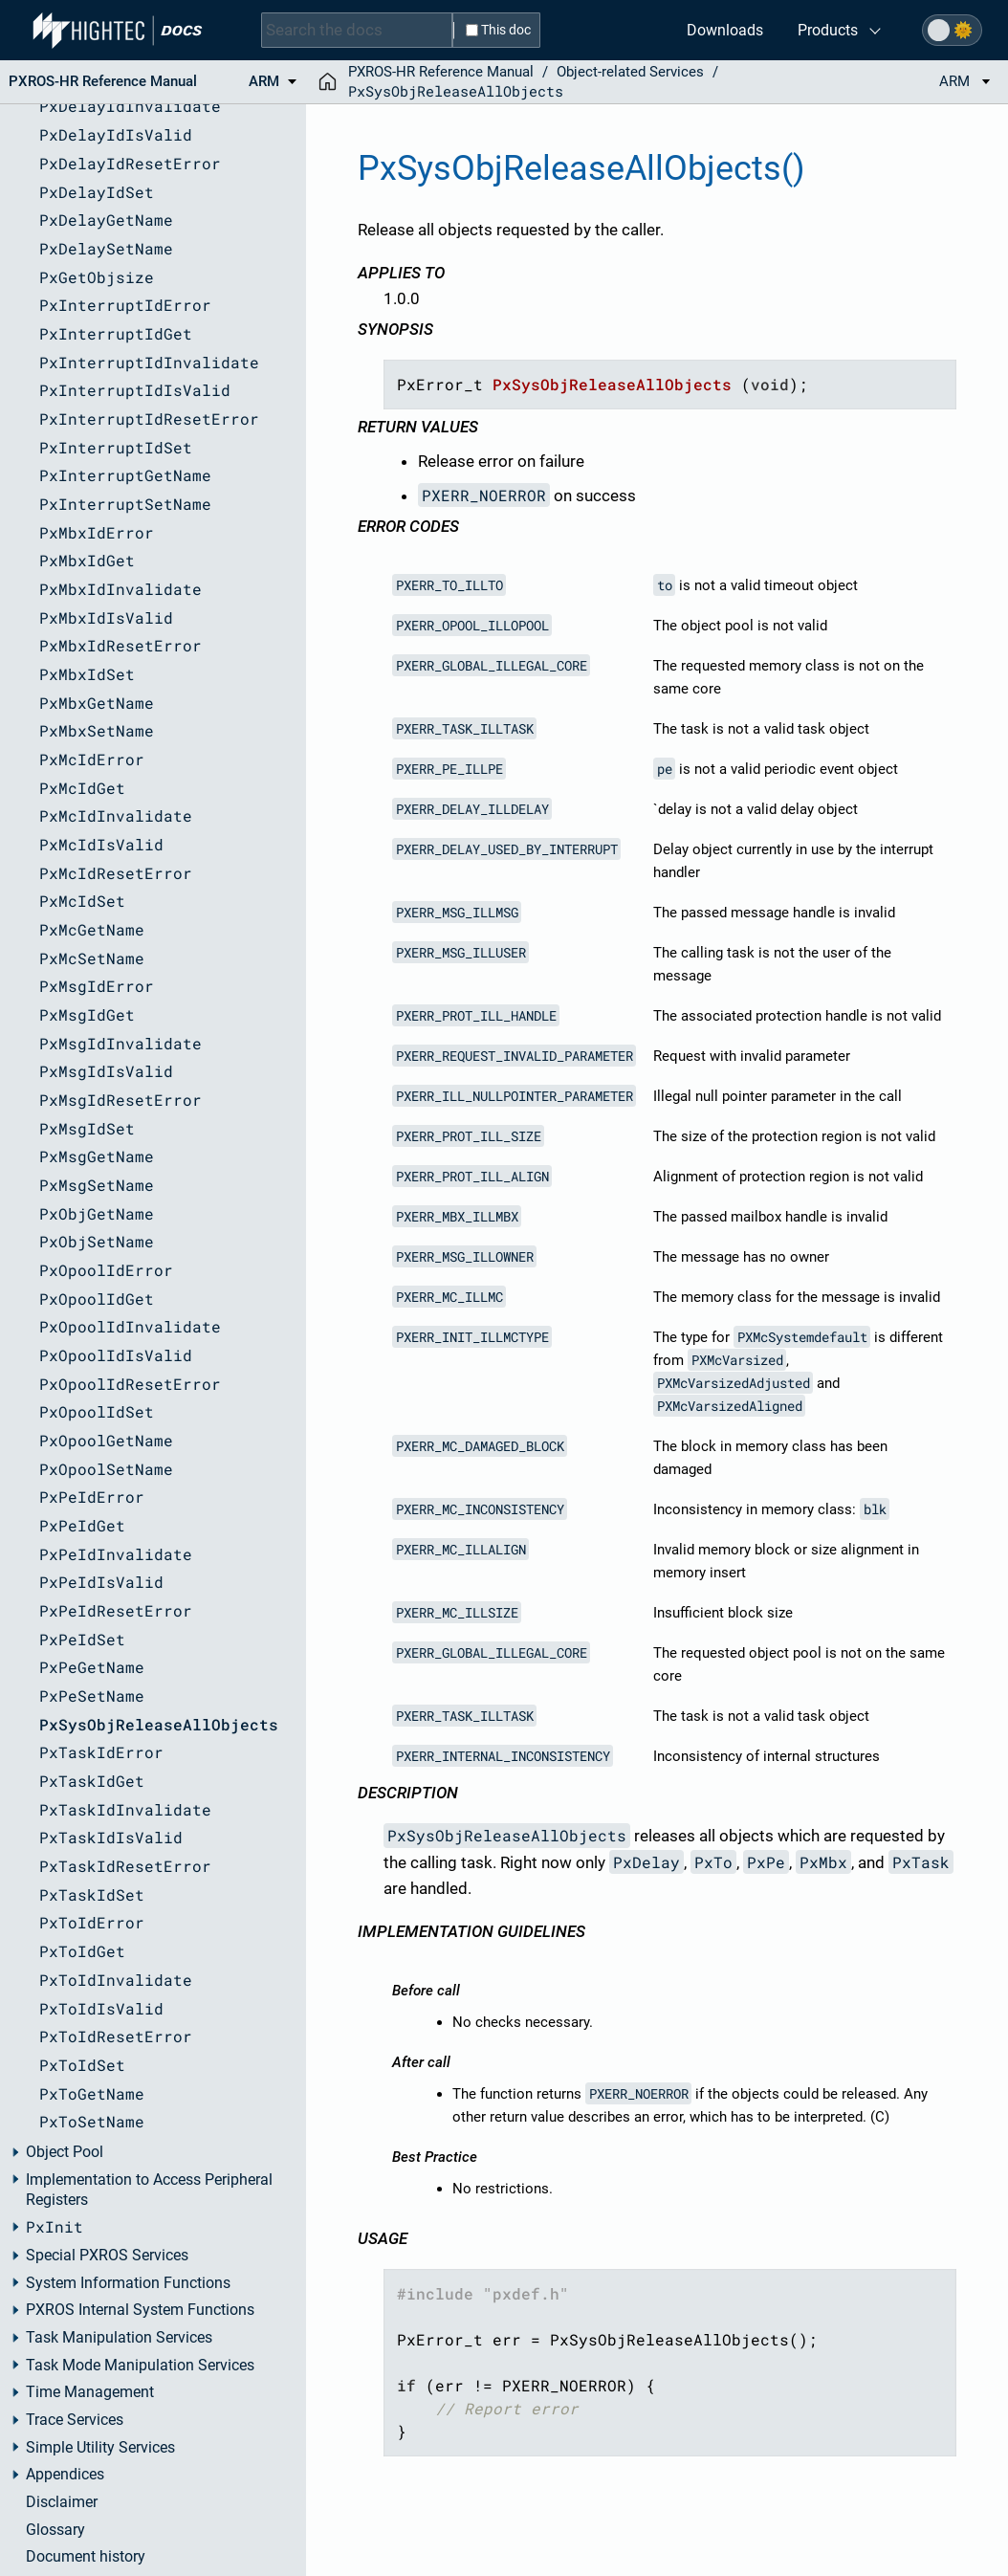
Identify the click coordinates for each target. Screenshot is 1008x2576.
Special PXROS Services (107, 2255)
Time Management (90, 2392)
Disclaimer (62, 2502)
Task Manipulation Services (119, 2337)
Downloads (725, 30)
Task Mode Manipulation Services (140, 2365)
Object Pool (64, 2152)
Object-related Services (630, 71)
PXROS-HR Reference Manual (441, 71)
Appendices (65, 2474)
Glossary (55, 2530)
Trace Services (74, 2420)
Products (828, 30)
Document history (85, 2556)
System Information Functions (128, 2283)
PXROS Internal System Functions (140, 2310)
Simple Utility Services (100, 2447)
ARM (965, 81)
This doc (498, 29)
